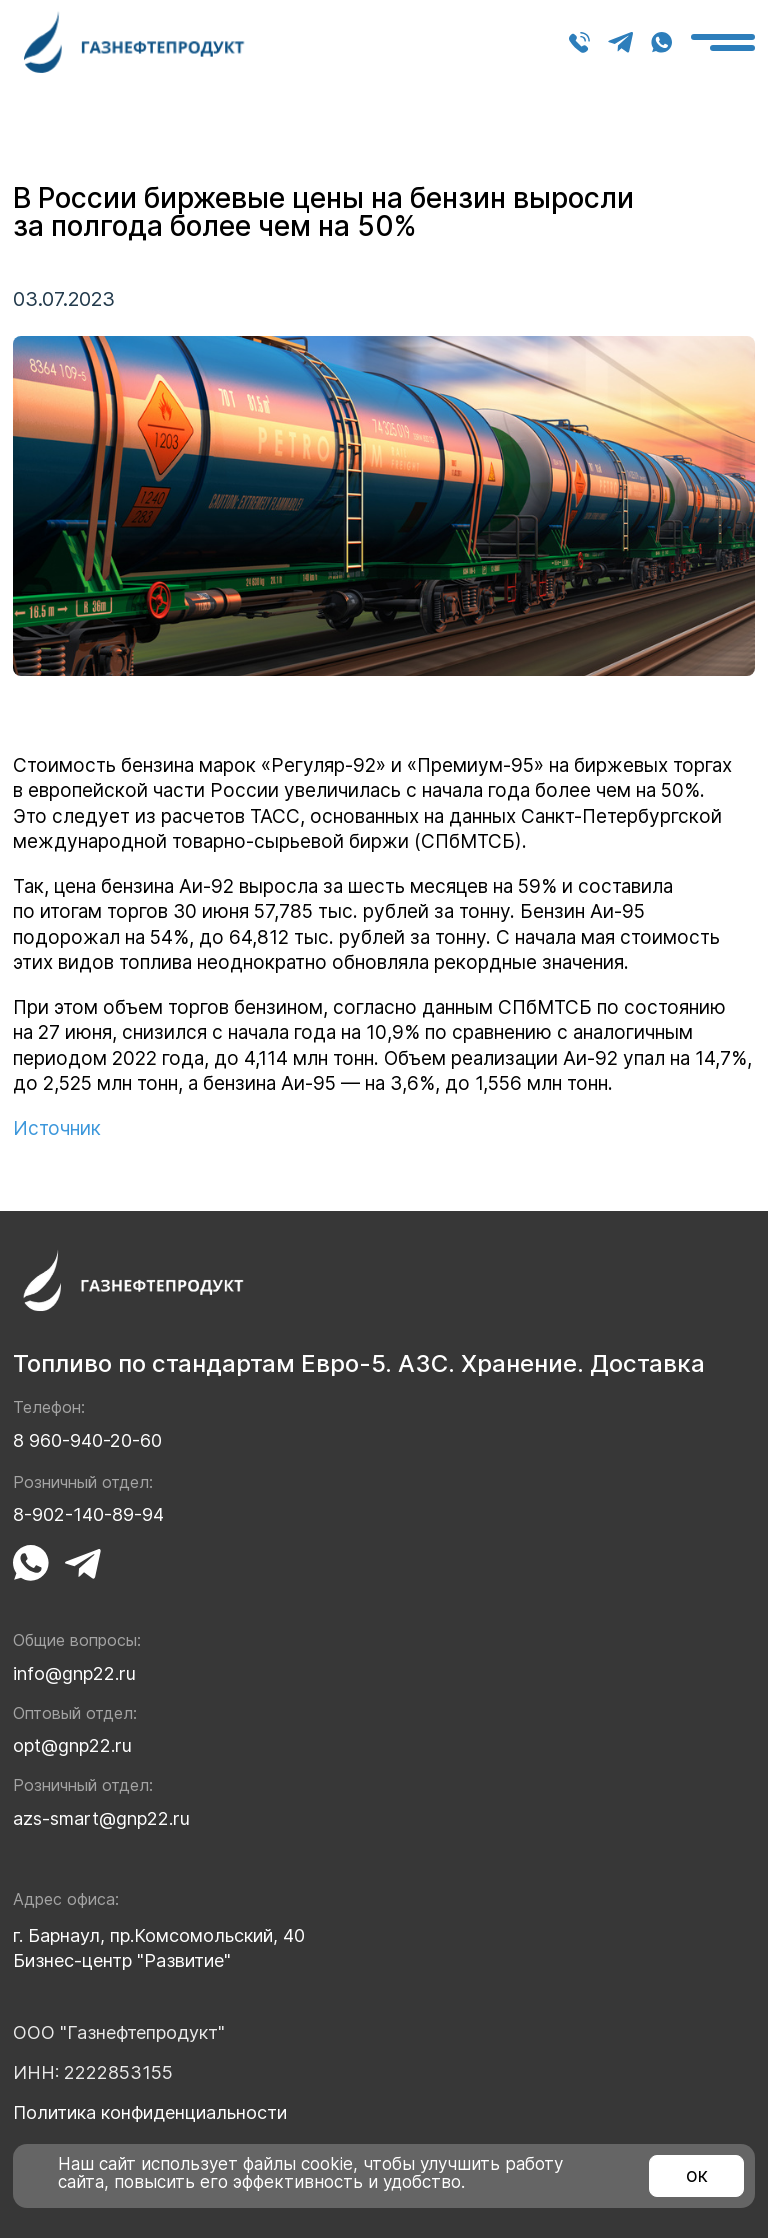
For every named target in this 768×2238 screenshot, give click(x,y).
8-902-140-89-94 (88, 1514)
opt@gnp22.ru (72, 1745)
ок (697, 2175)
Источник (57, 1128)
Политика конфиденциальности (150, 2112)
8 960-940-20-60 (579, 42)
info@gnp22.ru (74, 1673)
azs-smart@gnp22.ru (101, 1818)
